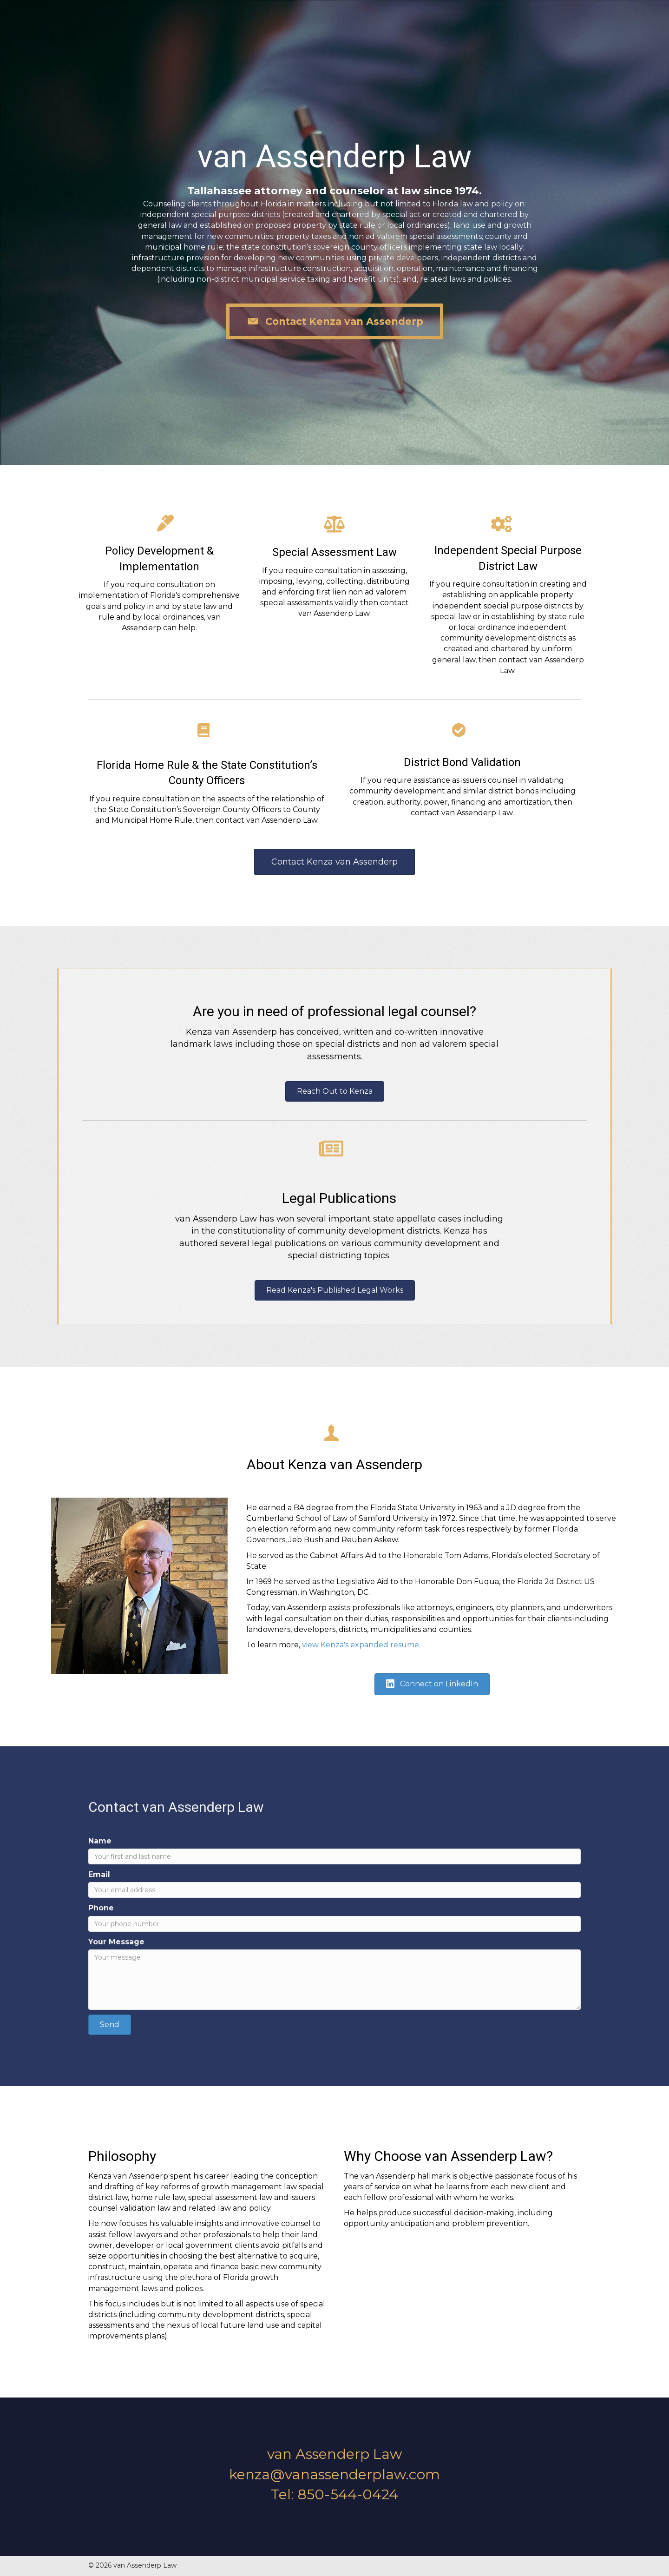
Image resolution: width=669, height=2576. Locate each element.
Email (99, 1874)
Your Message (116, 1941)
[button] (334, 321)
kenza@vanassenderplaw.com (334, 2474)
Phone (101, 1907)
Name (100, 1840)
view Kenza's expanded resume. (361, 1644)
